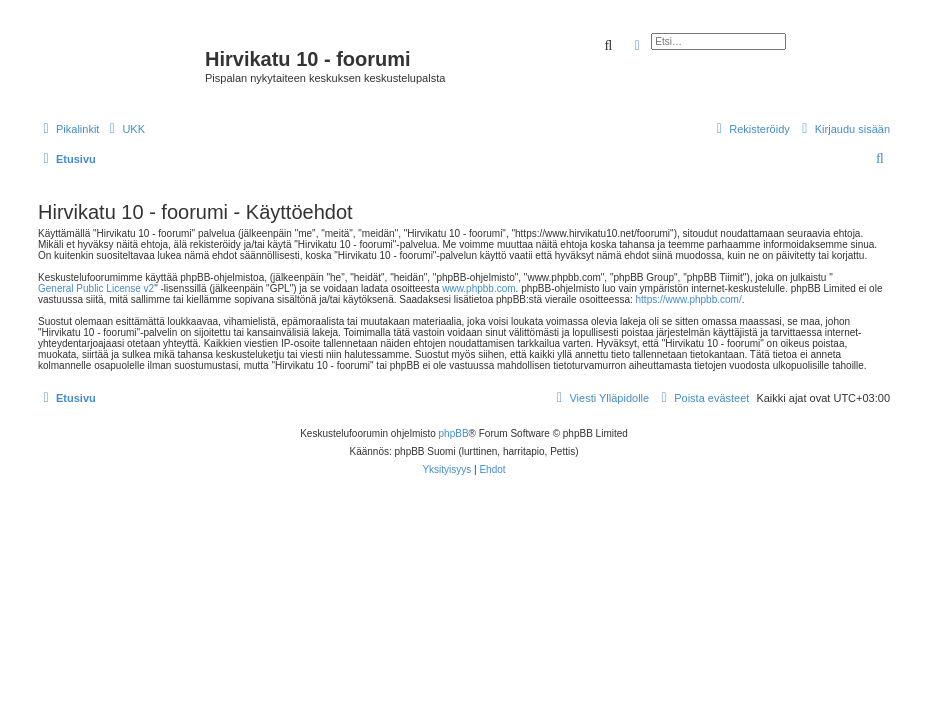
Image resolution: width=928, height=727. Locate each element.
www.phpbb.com (478, 288)
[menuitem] (124, 129)
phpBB (454, 433)
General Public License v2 (96, 288)
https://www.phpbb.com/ (689, 299)
